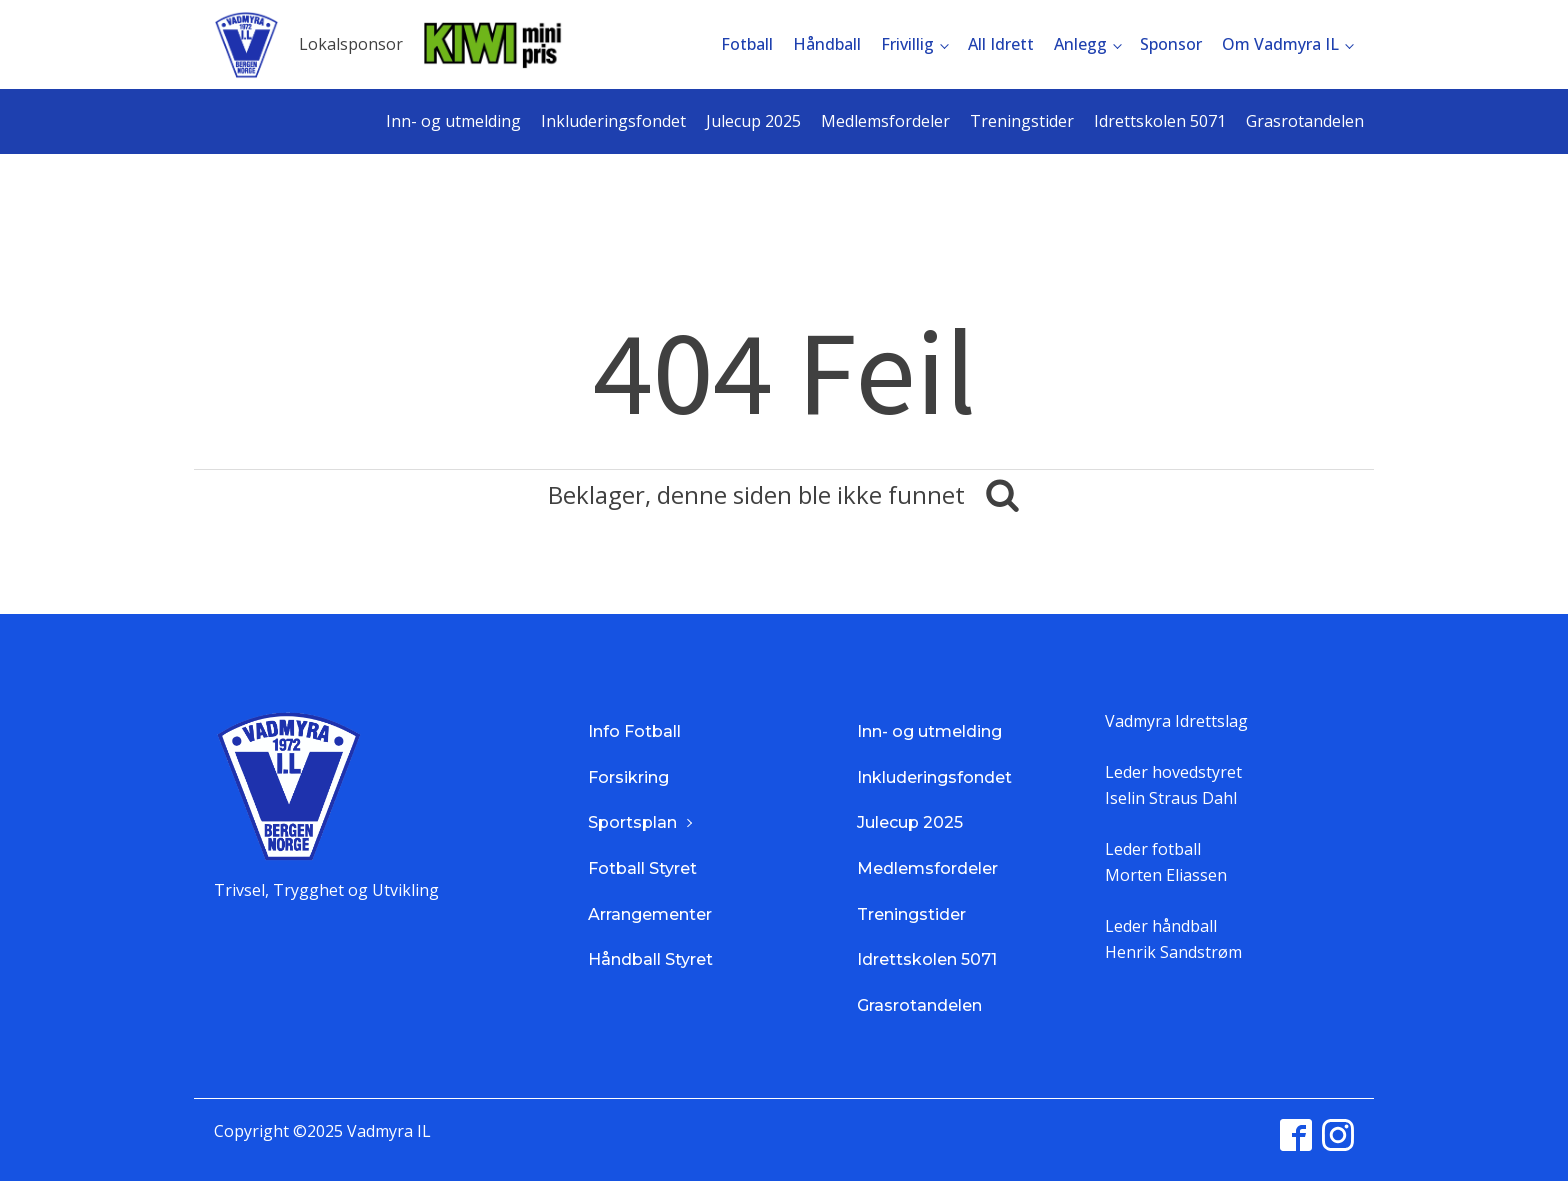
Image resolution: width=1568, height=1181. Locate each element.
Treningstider (1022, 121)
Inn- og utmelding (453, 121)
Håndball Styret (650, 959)
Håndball (827, 44)
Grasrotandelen (1305, 121)
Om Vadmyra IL (1280, 44)
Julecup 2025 (753, 121)
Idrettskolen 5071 (1160, 121)
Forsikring (628, 777)
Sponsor (1171, 44)
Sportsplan (632, 822)
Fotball (747, 44)
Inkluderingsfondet (613, 121)
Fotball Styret (642, 868)
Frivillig (907, 44)
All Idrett (1001, 44)
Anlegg (1080, 44)
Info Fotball (634, 731)
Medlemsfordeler (885, 121)
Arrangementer (650, 914)
